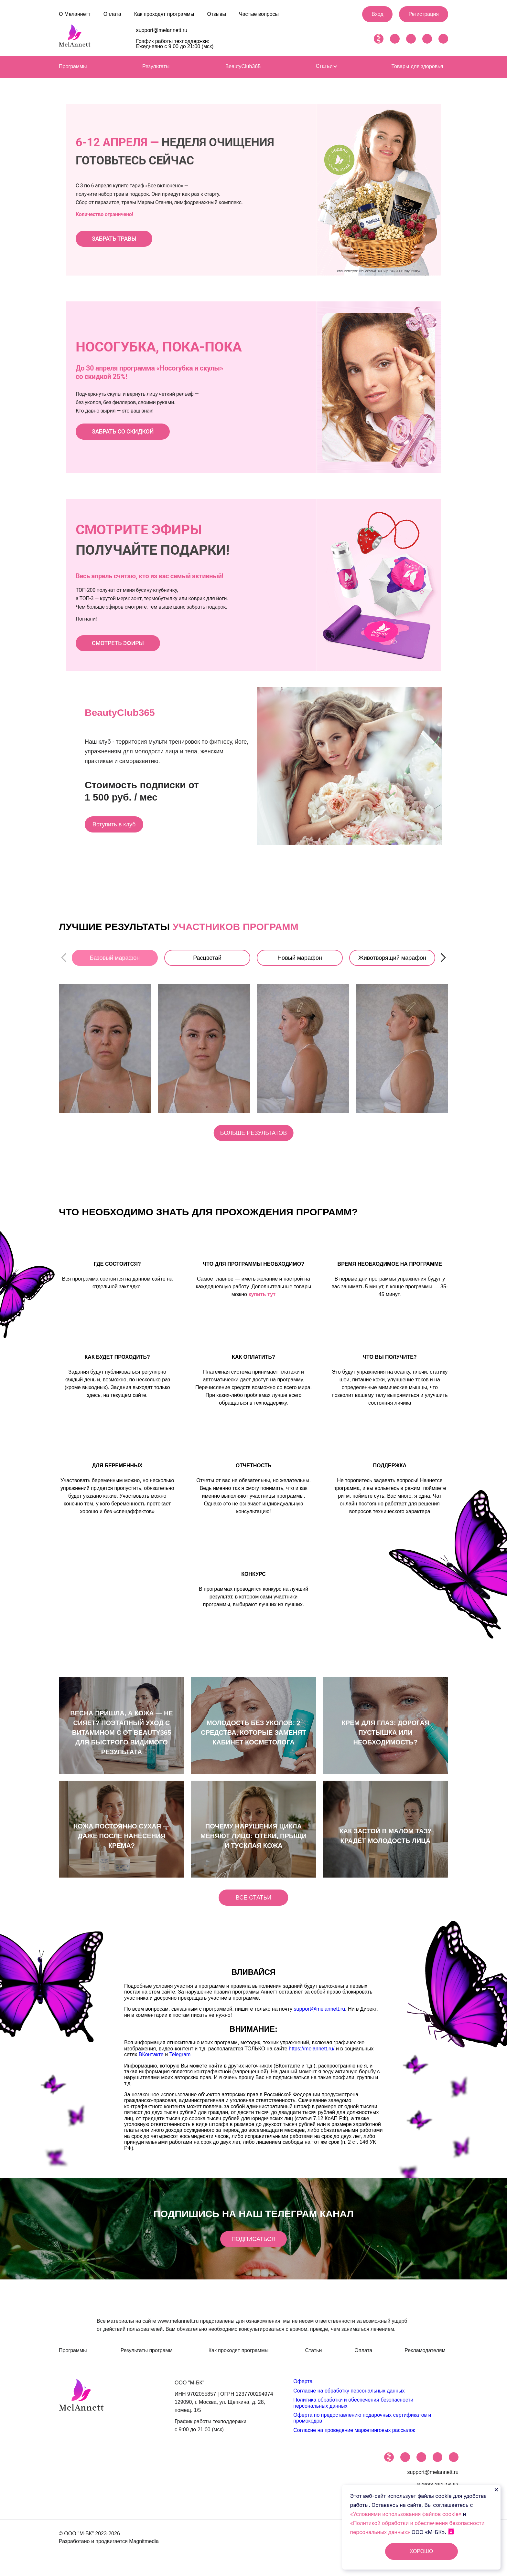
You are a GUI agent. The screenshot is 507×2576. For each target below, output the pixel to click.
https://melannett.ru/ (311, 2057)
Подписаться (253, 2245)
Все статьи (254, 1906)
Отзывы (216, 14)
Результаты (155, 66)
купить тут (261, 1298)
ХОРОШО (421, 2551)
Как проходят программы (164, 14)
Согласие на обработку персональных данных (349, 2396)
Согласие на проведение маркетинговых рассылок (354, 2436)
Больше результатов (253, 1137)
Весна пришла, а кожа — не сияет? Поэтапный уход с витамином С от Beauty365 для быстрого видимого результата (121, 1737)
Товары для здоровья (417, 66)
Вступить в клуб (120, 824)
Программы (73, 66)
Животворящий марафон (392, 958)
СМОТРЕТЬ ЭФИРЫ (118, 643)
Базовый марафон (115, 958)
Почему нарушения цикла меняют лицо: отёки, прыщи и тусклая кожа (253, 1840)
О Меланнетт (75, 14)
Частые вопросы (259, 14)
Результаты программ (147, 2356)
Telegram (180, 2063)
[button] (443, 957)
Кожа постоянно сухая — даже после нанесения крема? (121, 1840)
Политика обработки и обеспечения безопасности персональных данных (353, 2408)
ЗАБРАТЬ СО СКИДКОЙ (123, 431)
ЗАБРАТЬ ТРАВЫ (114, 238)
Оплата (112, 14)
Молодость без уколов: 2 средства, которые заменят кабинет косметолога (253, 1737)
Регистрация (423, 14)
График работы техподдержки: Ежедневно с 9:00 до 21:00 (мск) (175, 43)
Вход (377, 14)
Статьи (326, 66)
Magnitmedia (144, 2547)
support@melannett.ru (162, 30)
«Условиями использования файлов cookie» (406, 2514)
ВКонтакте (151, 2063)
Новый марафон (299, 958)
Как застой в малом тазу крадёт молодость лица (386, 1840)
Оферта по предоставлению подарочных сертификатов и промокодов (362, 2423)
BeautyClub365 (243, 66)
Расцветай (207, 958)
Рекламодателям (425, 2356)
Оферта (302, 2387)
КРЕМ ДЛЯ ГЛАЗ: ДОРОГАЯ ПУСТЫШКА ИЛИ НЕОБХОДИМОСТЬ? (385, 1737)
